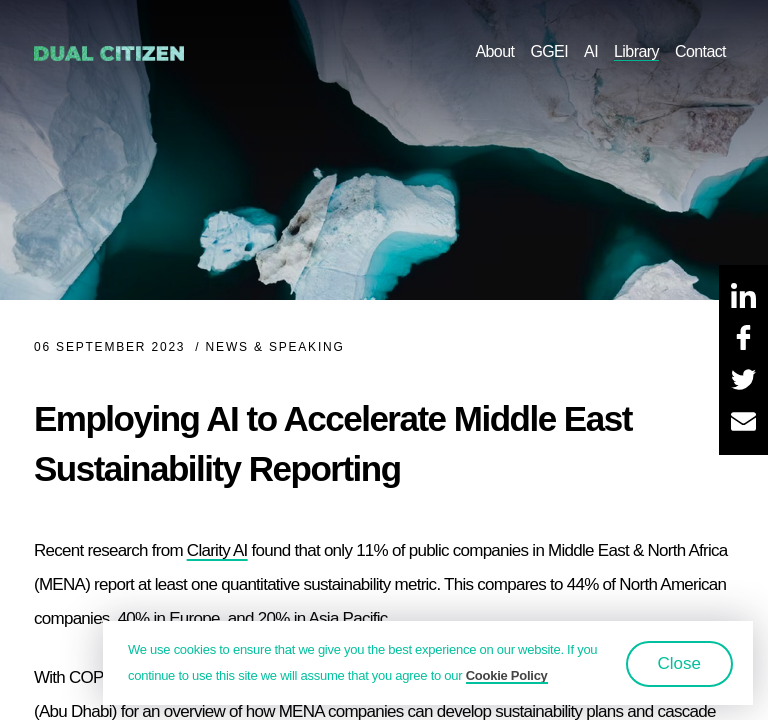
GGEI (549, 51)
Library (636, 51)
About (494, 51)
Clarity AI (217, 550)
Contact (700, 51)
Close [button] (679, 663)
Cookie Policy (507, 675)
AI (591, 51)
